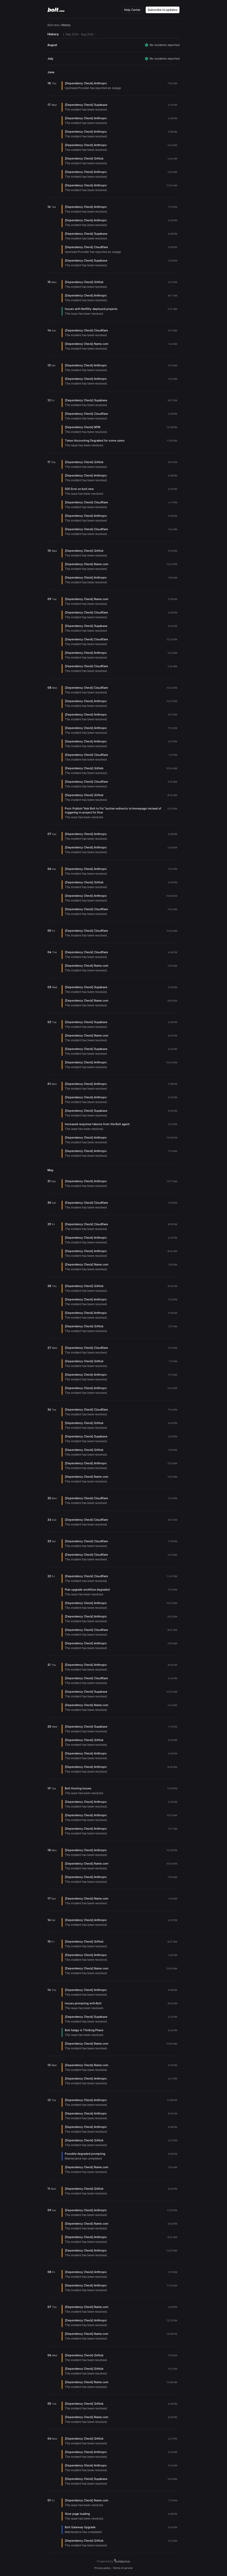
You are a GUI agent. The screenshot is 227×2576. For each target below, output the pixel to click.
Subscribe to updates (162, 9)
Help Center (132, 9)
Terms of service (123, 2568)
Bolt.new (53, 25)
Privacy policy (102, 2568)
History (66, 25)
